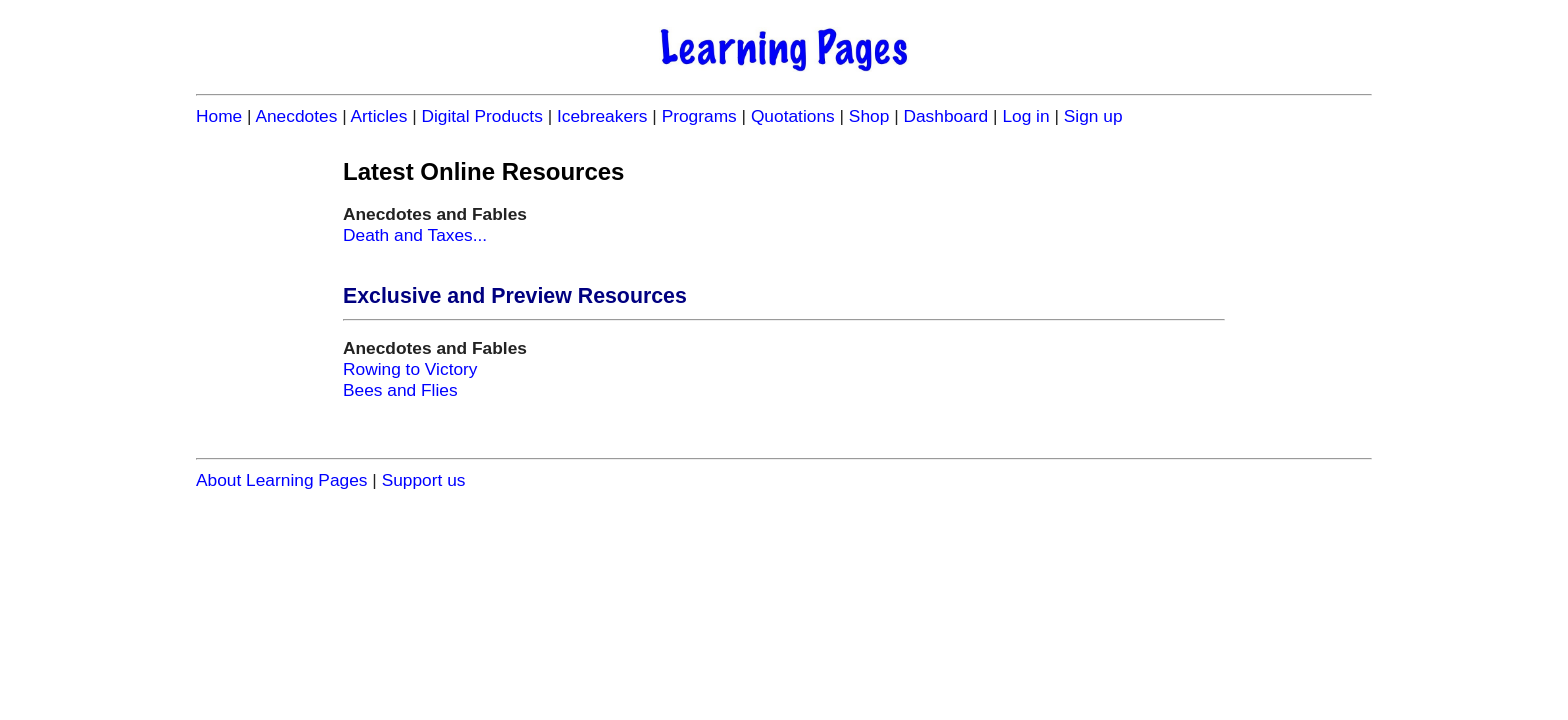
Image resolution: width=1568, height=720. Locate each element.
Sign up (1093, 116)
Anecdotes (296, 116)
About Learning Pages (282, 480)
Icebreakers (602, 116)
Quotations (793, 116)
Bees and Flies (400, 390)
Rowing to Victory (410, 369)
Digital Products (481, 116)
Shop (869, 116)
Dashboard (945, 116)
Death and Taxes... (415, 235)
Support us (424, 480)
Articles (379, 116)
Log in (1025, 116)
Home (219, 116)
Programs (699, 116)
